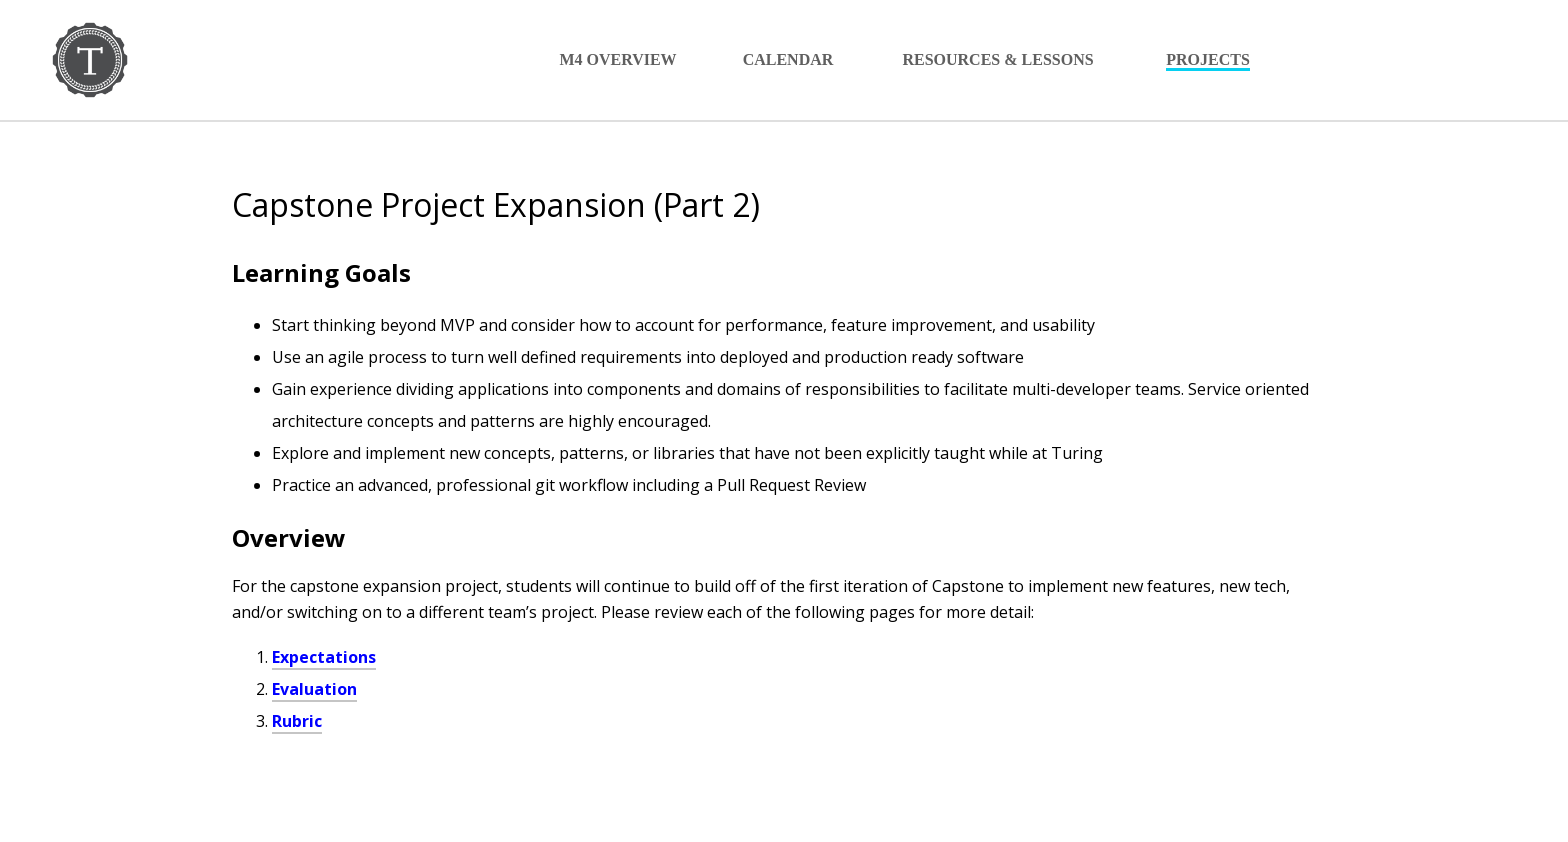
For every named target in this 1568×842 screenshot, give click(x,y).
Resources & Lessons (997, 59)
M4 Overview (617, 59)
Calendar (788, 59)
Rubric (297, 721)
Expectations (324, 657)
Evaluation (314, 689)
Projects (1208, 59)
